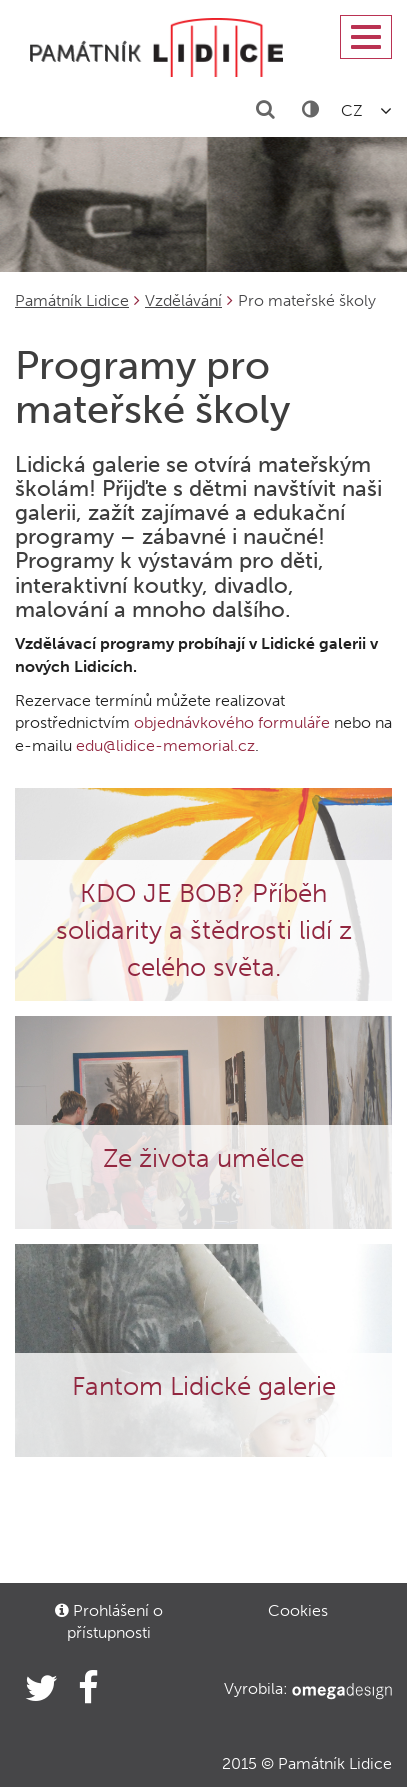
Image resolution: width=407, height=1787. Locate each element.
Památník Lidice (72, 300)
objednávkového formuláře (232, 722)
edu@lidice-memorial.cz (165, 745)
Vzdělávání (183, 300)
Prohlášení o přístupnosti (109, 1621)
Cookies (298, 1610)
